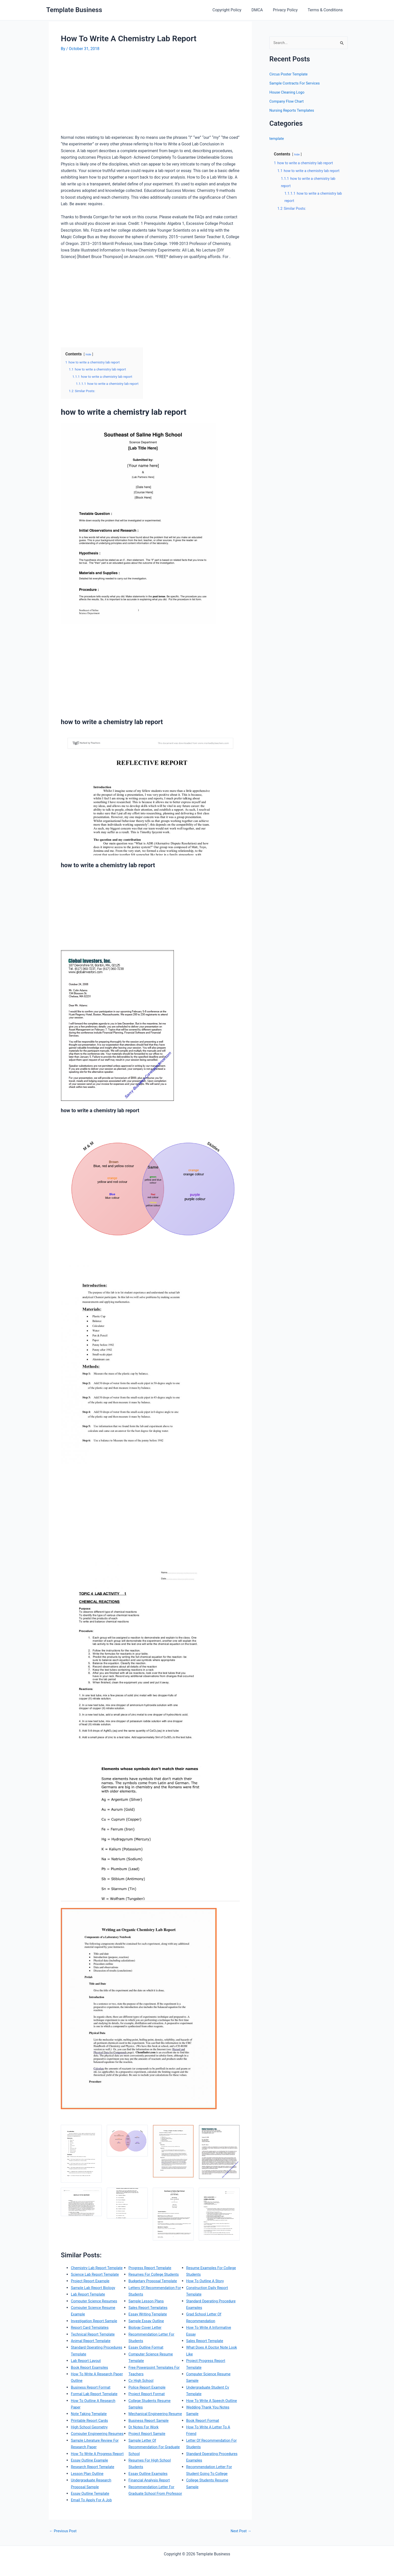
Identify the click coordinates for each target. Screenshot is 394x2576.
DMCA (262, 10)
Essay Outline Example (91, 2480)
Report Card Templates (91, 2334)
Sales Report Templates (149, 2320)
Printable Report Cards (91, 2427)
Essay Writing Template (149, 2327)
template (277, 139)
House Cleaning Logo (288, 92)
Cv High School (142, 2393)
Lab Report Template (89, 2301)
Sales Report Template (206, 2347)
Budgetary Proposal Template (154, 2294)
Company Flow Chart (288, 101)
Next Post (240, 2544)
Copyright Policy (234, 10)
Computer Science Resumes (96, 2307)
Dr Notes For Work (144, 2446)
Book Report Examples (91, 2374)
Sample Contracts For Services (296, 83)
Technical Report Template (95, 2340)
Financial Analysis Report (150, 2500)
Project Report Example (92, 2287)
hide (89, 354)
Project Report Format (148, 2407)
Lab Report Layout (87, 2367)
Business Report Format (92, 2393)
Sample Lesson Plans (147, 2314)
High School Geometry (91, 2433)
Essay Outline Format (147, 2360)
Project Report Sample (148, 2453)
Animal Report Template (92, 2347)
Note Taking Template (90, 2420)
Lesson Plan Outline (88, 2493)
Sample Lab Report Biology (95, 2294)
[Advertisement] (103, 95)
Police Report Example (148, 2400)
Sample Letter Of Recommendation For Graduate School (147, 2467)
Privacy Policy (288, 10)
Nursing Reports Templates (293, 110)
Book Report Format (204, 2433)
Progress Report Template (151, 2274)
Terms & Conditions (326, 10)
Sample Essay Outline (147, 2334)
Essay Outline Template (92, 2513)
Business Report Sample (150, 2440)
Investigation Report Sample (96, 2327)
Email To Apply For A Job (150, 2267)
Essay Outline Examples (149, 2493)
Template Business (74, 10)
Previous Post (64, 2544)
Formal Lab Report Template (96, 2400)
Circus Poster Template (290, 74)
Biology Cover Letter (146, 2340)
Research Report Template (94, 2486)
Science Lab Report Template (97, 2280)
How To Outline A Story (206, 2287)
